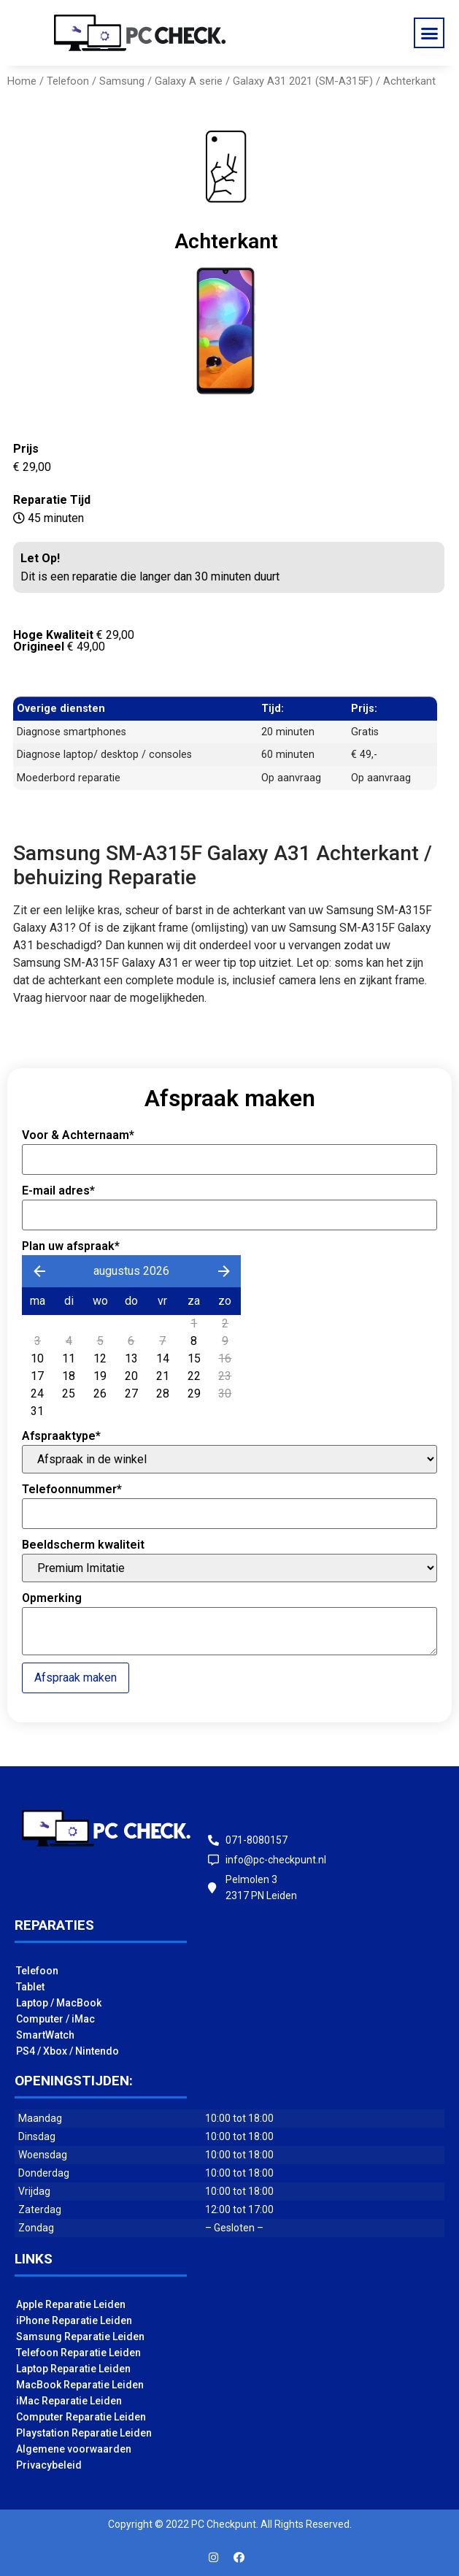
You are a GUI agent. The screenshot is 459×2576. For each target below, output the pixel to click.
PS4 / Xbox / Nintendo (67, 2051)
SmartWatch (45, 2035)
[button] (429, 33)
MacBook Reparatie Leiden (80, 2385)
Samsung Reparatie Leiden (80, 2336)
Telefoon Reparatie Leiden (78, 2352)
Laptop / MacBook (58, 2003)
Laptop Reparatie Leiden (73, 2368)
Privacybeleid (49, 2465)
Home (21, 81)
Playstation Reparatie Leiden (84, 2433)
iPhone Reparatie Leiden (74, 2320)
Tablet (30, 1987)
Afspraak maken (75, 1677)
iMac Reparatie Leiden (69, 2401)
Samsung (121, 81)
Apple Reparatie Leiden (71, 2304)
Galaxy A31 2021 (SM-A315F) (303, 81)
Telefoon (68, 81)
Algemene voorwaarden (73, 2449)
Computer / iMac (55, 2019)
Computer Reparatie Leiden (81, 2417)
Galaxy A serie (189, 81)
